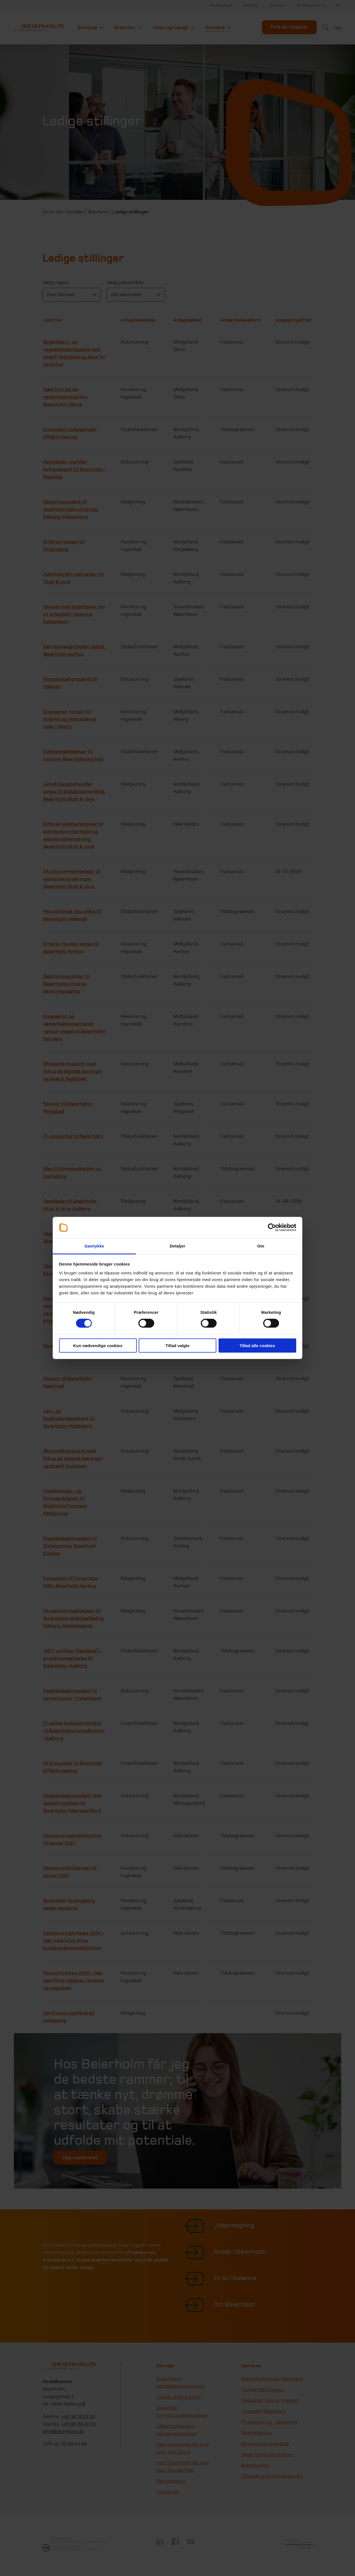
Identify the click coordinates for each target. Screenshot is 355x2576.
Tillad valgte (177, 1345)
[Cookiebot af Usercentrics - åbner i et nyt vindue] (272, 1227)
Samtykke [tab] (94, 1246)
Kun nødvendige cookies (98, 1345)
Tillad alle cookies (257, 1345)
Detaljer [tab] (177, 1246)
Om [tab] (260, 1246)
